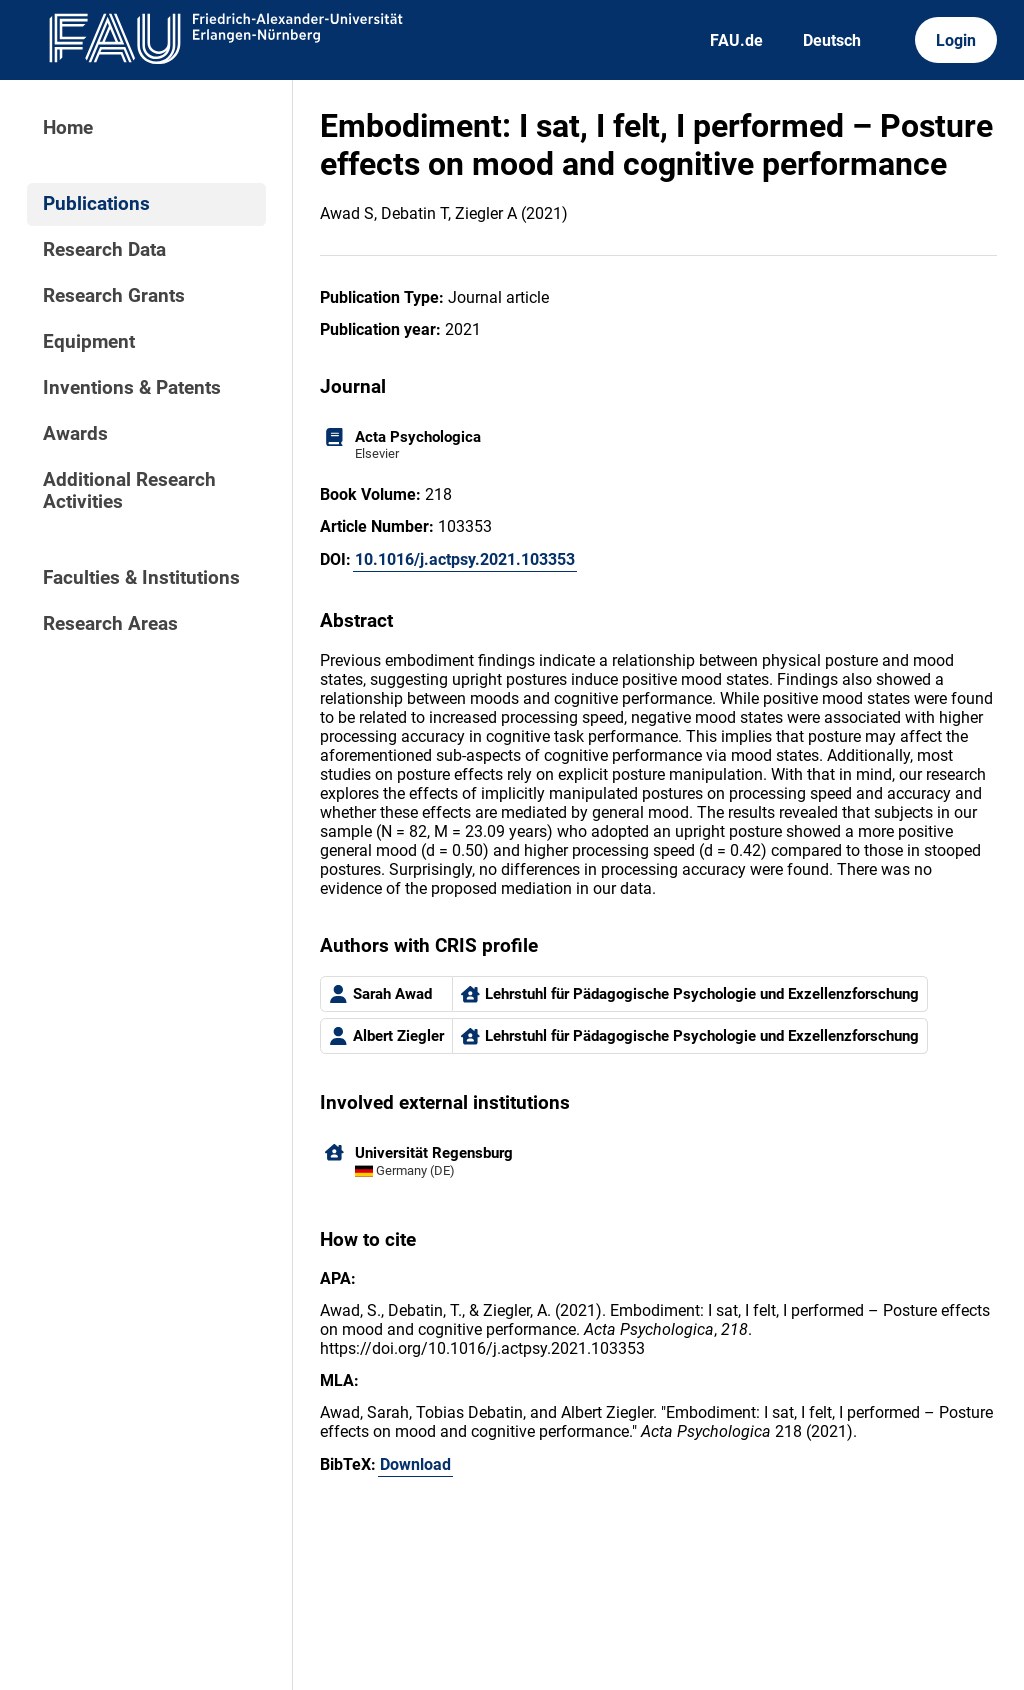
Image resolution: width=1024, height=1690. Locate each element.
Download (415, 1464)
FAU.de (736, 40)
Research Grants (114, 296)
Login (956, 40)
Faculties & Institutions (141, 578)
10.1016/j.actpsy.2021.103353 (465, 559)
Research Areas (110, 624)
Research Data (104, 250)
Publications (96, 204)
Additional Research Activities (129, 491)
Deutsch (832, 40)
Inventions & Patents (132, 388)
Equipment (89, 342)
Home (68, 128)
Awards (75, 434)
